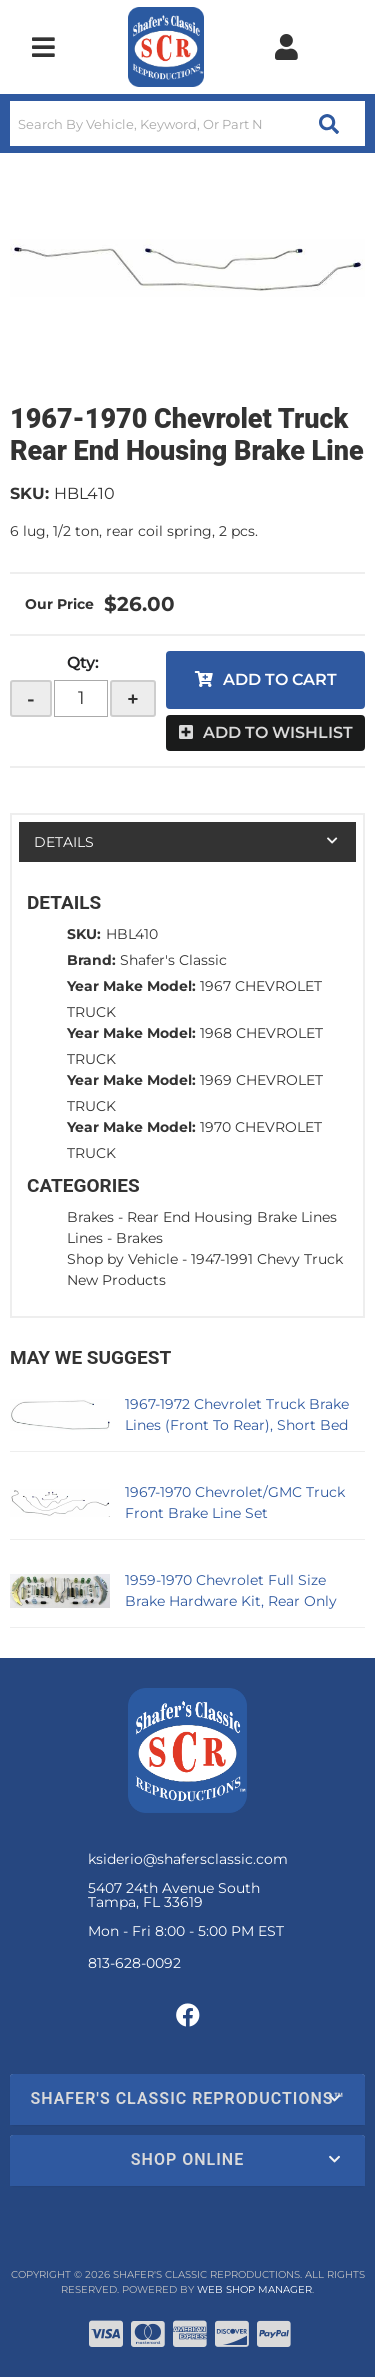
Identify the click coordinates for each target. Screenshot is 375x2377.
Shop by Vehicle (122, 1259)
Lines (85, 1238)
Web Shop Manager (254, 2289)
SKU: (29, 493)
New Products (116, 1280)
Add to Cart (280, 679)
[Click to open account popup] (286, 47)
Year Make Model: (131, 986)
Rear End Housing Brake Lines (232, 1217)
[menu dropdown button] (43, 47)
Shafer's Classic (173, 960)
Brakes (90, 1217)
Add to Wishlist (278, 732)
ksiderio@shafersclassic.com (188, 1859)
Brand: (91, 960)
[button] (187, 123)
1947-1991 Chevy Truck (267, 1259)
